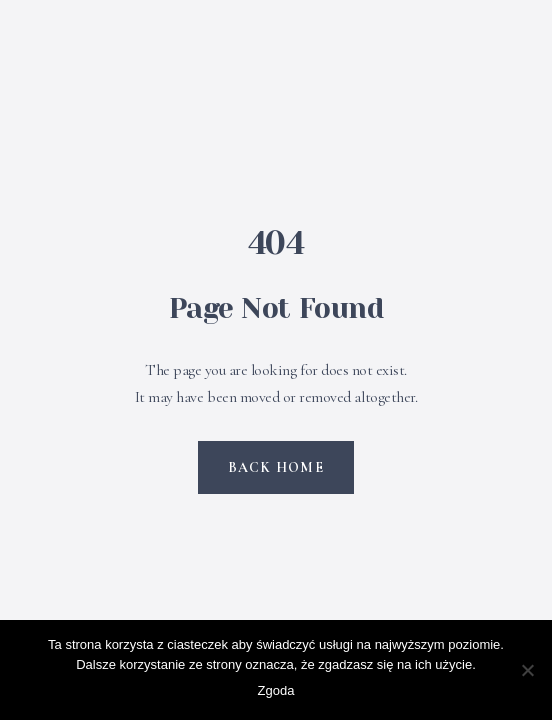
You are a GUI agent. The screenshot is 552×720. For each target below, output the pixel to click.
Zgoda (276, 690)
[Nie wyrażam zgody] (527, 670)
